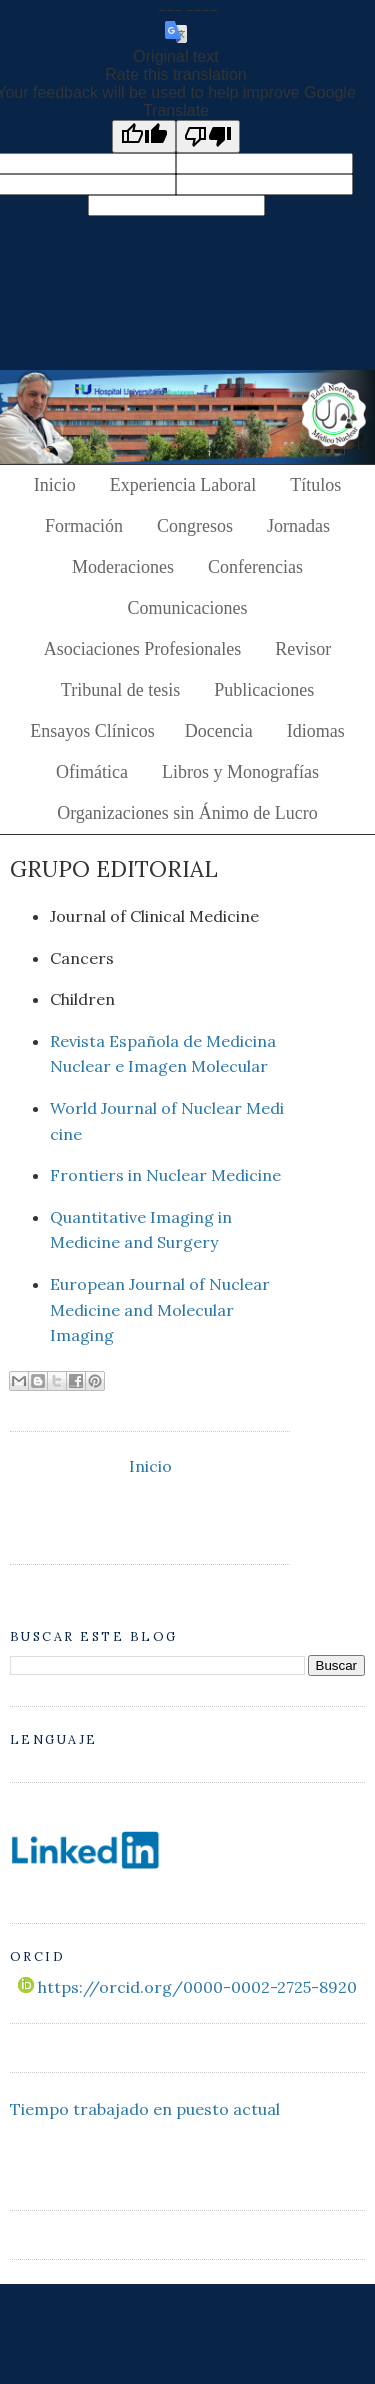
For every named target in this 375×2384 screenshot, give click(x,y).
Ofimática (92, 772)
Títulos (315, 485)
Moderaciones (123, 567)
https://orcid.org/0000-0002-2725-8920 (187, 1987)
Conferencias (255, 567)
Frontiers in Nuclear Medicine (165, 1175)
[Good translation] (144, 136)
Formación (84, 526)
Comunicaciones (188, 608)
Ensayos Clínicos (92, 731)
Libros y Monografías (240, 772)
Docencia (219, 731)
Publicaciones (264, 690)
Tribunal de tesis (120, 690)
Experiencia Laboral (183, 485)
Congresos (195, 526)
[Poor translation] (208, 136)
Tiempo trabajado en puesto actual (145, 2109)
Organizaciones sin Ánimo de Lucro (187, 813)
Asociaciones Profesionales (142, 649)
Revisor (303, 649)
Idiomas (316, 731)
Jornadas (298, 526)
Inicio (55, 485)
